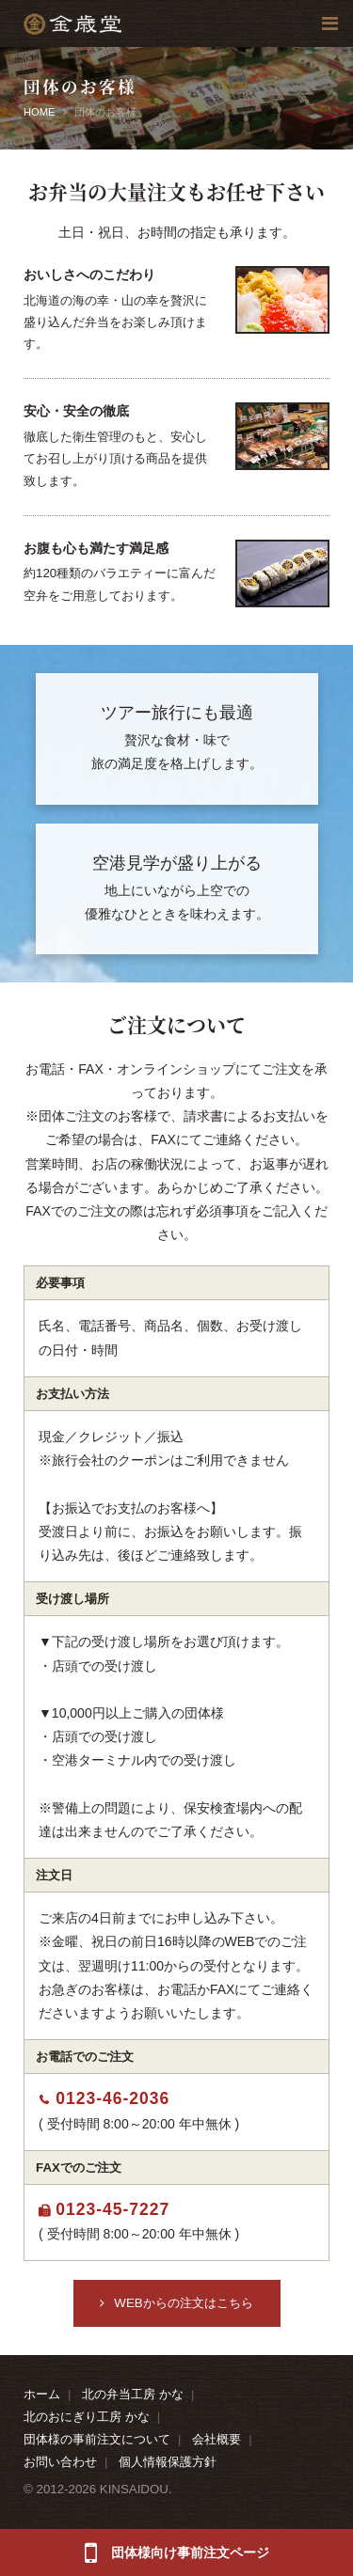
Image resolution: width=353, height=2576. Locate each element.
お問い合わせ (60, 2462)
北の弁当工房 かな (133, 2394)
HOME (40, 112)
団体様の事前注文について (97, 2439)
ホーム (42, 2394)
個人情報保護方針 (168, 2462)
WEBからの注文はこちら (183, 2303)
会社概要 (216, 2439)
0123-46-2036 (112, 2098)
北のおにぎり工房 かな (87, 2417)
